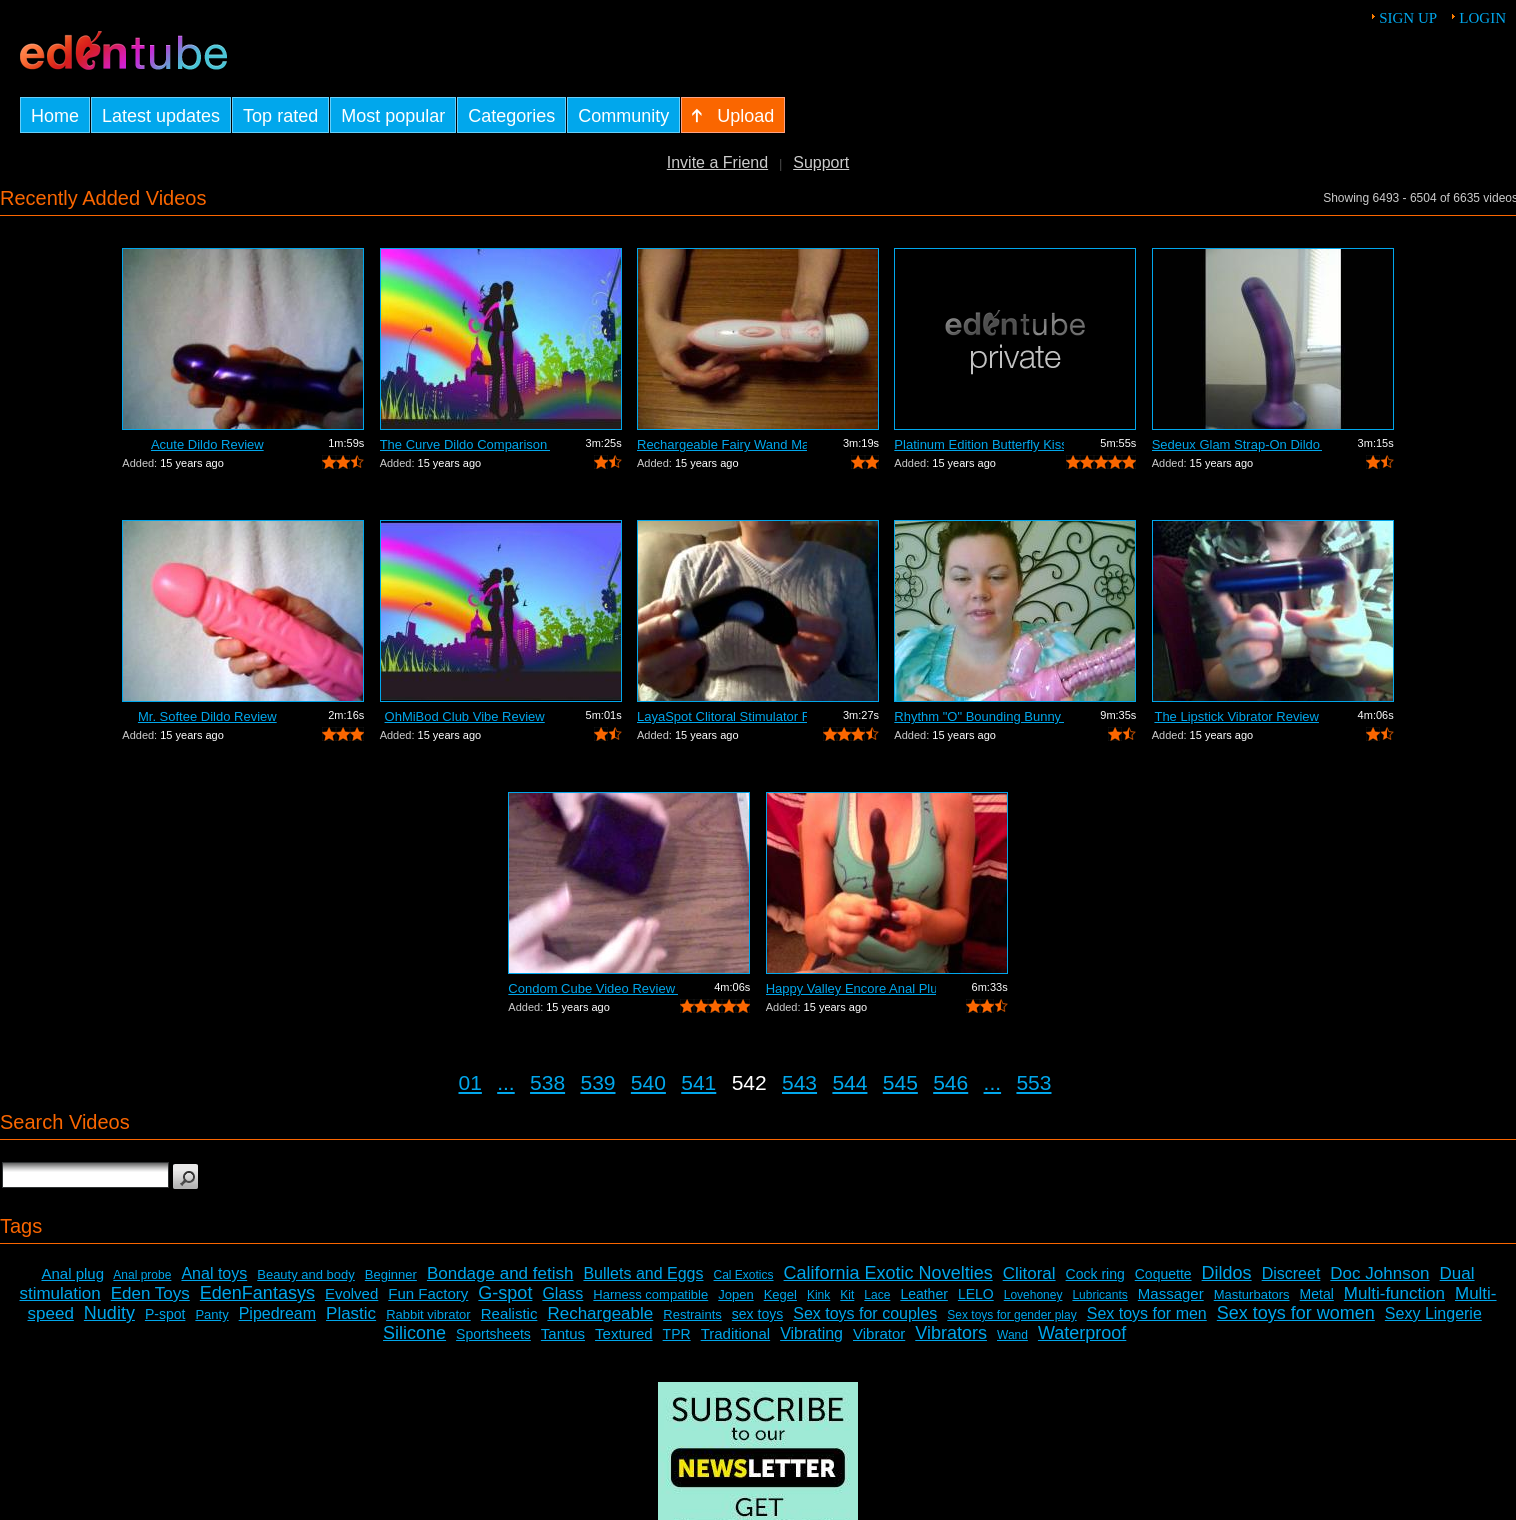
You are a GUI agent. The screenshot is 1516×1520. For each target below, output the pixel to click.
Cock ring (1095, 1274)
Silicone (414, 1333)
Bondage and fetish (500, 1273)
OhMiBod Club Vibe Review (465, 716)
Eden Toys (150, 1293)
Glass (562, 1293)
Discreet (1291, 1273)
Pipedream (277, 1313)
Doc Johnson (1379, 1273)
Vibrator (879, 1333)
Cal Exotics (744, 1275)
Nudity (109, 1313)
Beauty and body (306, 1274)
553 (1033, 1082)
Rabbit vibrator (428, 1314)
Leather (923, 1294)
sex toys (757, 1314)
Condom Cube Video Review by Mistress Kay (593, 988)
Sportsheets (493, 1334)
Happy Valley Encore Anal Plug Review (851, 988)
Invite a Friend (717, 162)
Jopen (735, 1294)
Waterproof (1082, 1333)
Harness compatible (650, 1294)
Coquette (1163, 1274)
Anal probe (142, 1275)
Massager (1171, 1293)
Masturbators (1252, 1294)
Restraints (692, 1314)
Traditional (735, 1333)
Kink (818, 1295)
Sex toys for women (1296, 1313)
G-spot (505, 1293)
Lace (877, 1295)
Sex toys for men (1147, 1313)
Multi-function (1394, 1293)
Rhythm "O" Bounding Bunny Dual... (979, 716)
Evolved (351, 1293)
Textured (624, 1333)
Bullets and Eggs (643, 1273)
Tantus (563, 1333)
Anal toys (214, 1273)
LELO (976, 1294)
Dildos (1227, 1273)
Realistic (509, 1313)
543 (799, 1082)
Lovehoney (1033, 1295)
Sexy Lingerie (1433, 1313)
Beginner (391, 1274)
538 (547, 1082)
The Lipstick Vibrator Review (1236, 716)
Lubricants (1099, 1295)
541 (698, 1082)
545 (900, 1082)
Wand (1012, 1335)
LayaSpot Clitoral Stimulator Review (722, 716)
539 (597, 1082)
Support (821, 162)
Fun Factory (428, 1293)
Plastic (351, 1313)
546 (950, 1082)
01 (470, 1082)
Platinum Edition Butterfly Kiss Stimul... (979, 444)
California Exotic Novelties (888, 1273)
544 (849, 1082)
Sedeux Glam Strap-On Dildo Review (1237, 444)
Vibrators (951, 1333)
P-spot (165, 1314)
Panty (211, 1314)
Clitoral (1029, 1273)
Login (1482, 18)
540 (648, 1082)
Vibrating (811, 1333)
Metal (1317, 1294)
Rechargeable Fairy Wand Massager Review (722, 444)
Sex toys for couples (865, 1313)
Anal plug (72, 1273)
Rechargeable (600, 1313)
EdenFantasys (257, 1293)
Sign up (1408, 18)
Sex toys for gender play (1011, 1315)
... (506, 1082)
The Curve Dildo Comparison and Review (465, 444)
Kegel (780, 1294)
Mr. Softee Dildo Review (207, 716)
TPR (677, 1334)
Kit (847, 1295)
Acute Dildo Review (207, 444)
